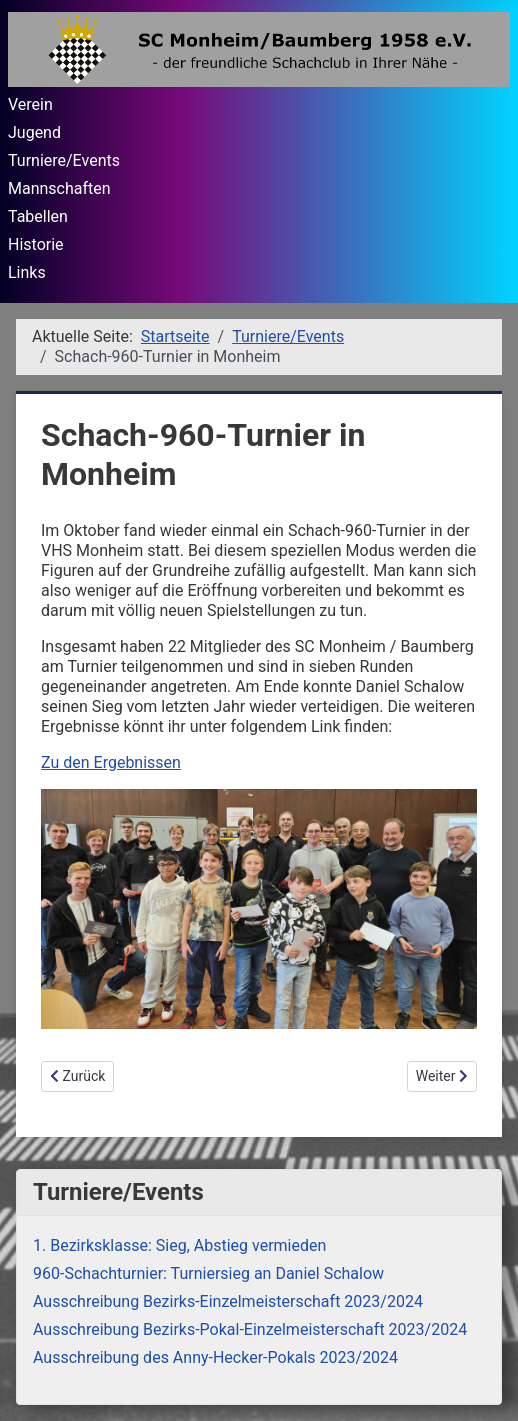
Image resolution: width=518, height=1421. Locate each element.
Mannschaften (59, 188)
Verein (30, 104)
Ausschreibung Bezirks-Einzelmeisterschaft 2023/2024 (228, 1301)
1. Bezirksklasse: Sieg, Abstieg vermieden (179, 1245)
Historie (36, 244)
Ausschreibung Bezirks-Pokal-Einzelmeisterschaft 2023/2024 (250, 1329)
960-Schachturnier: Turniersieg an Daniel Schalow (208, 1273)
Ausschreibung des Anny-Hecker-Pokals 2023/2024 (215, 1357)
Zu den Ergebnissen (111, 762)
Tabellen (38, 216)
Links (27, 272)
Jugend (34, 132)
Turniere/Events (64, 160)
